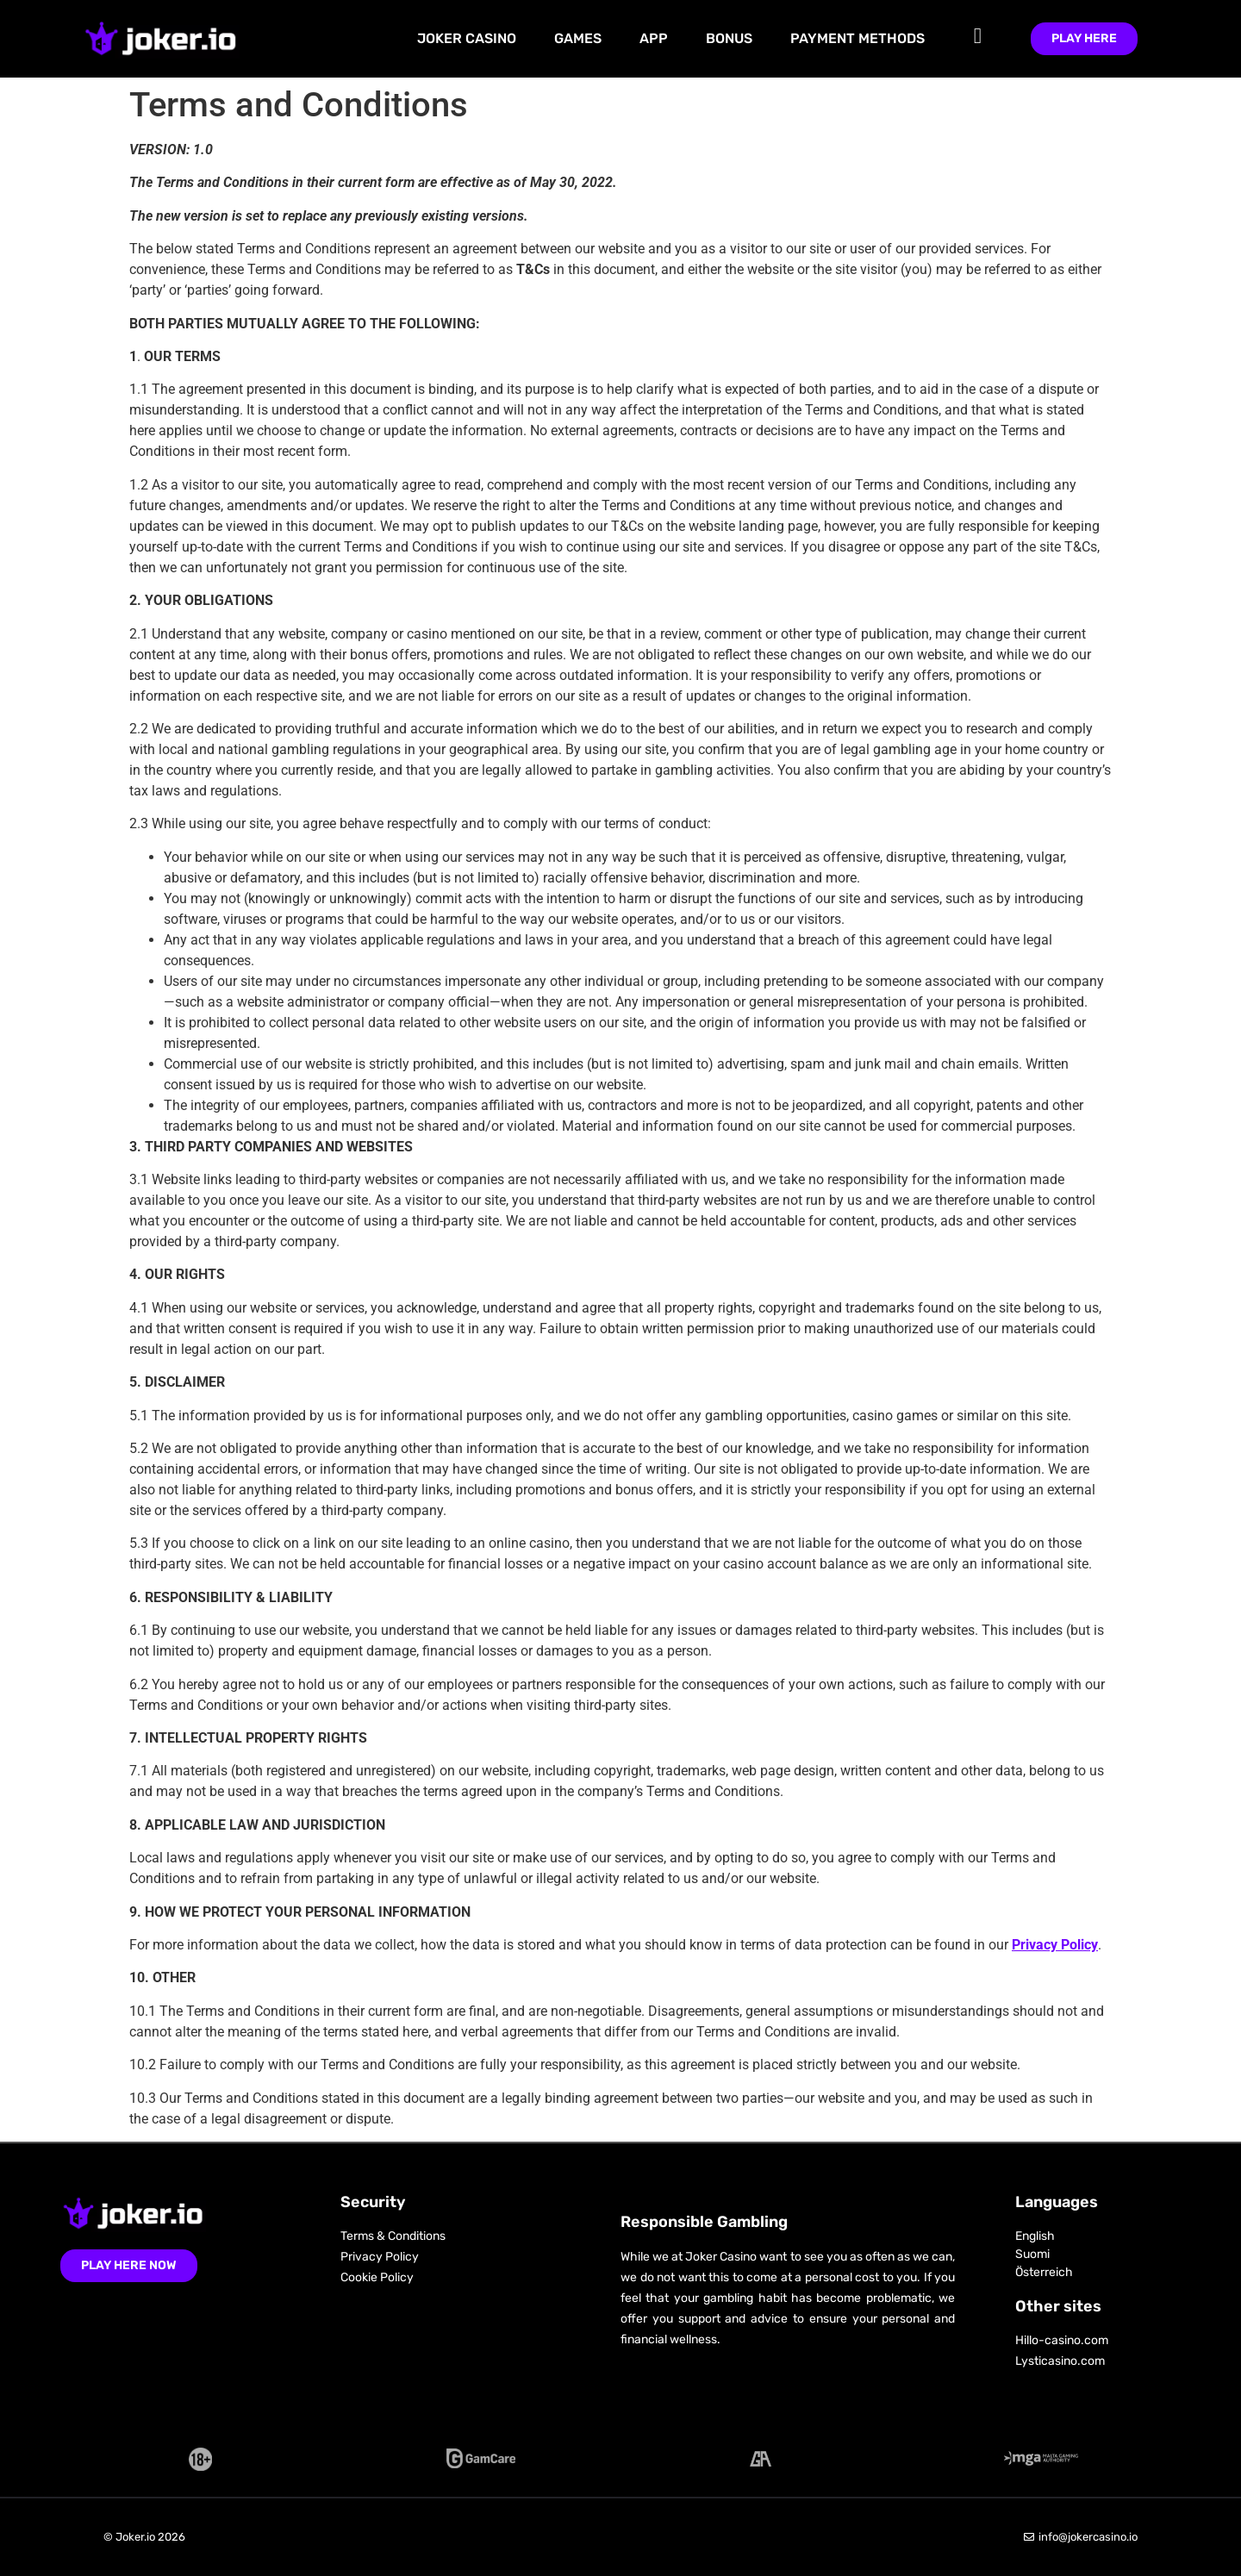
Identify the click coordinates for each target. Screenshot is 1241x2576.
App (653, 38)
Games (578, 38)
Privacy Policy (1055, 1945)
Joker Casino (466, 38)
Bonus (729, 38)
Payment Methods (857, 38)
